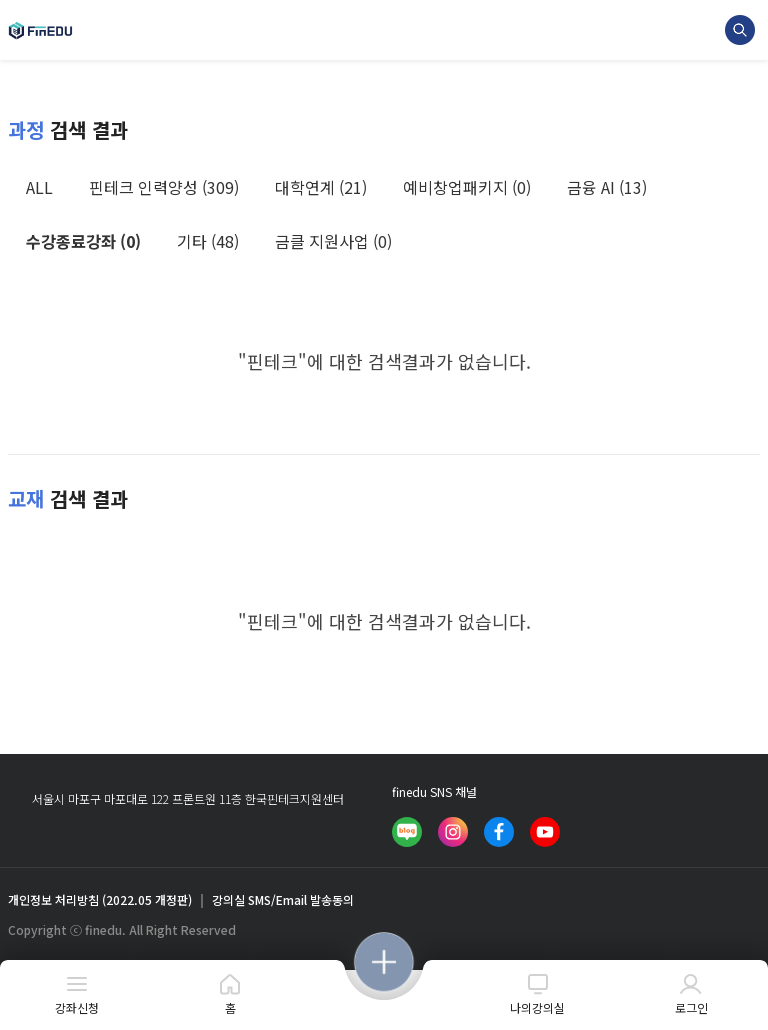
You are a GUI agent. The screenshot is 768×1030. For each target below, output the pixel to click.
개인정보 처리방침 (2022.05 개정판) (100, 900)
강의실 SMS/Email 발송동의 (283, 900)
